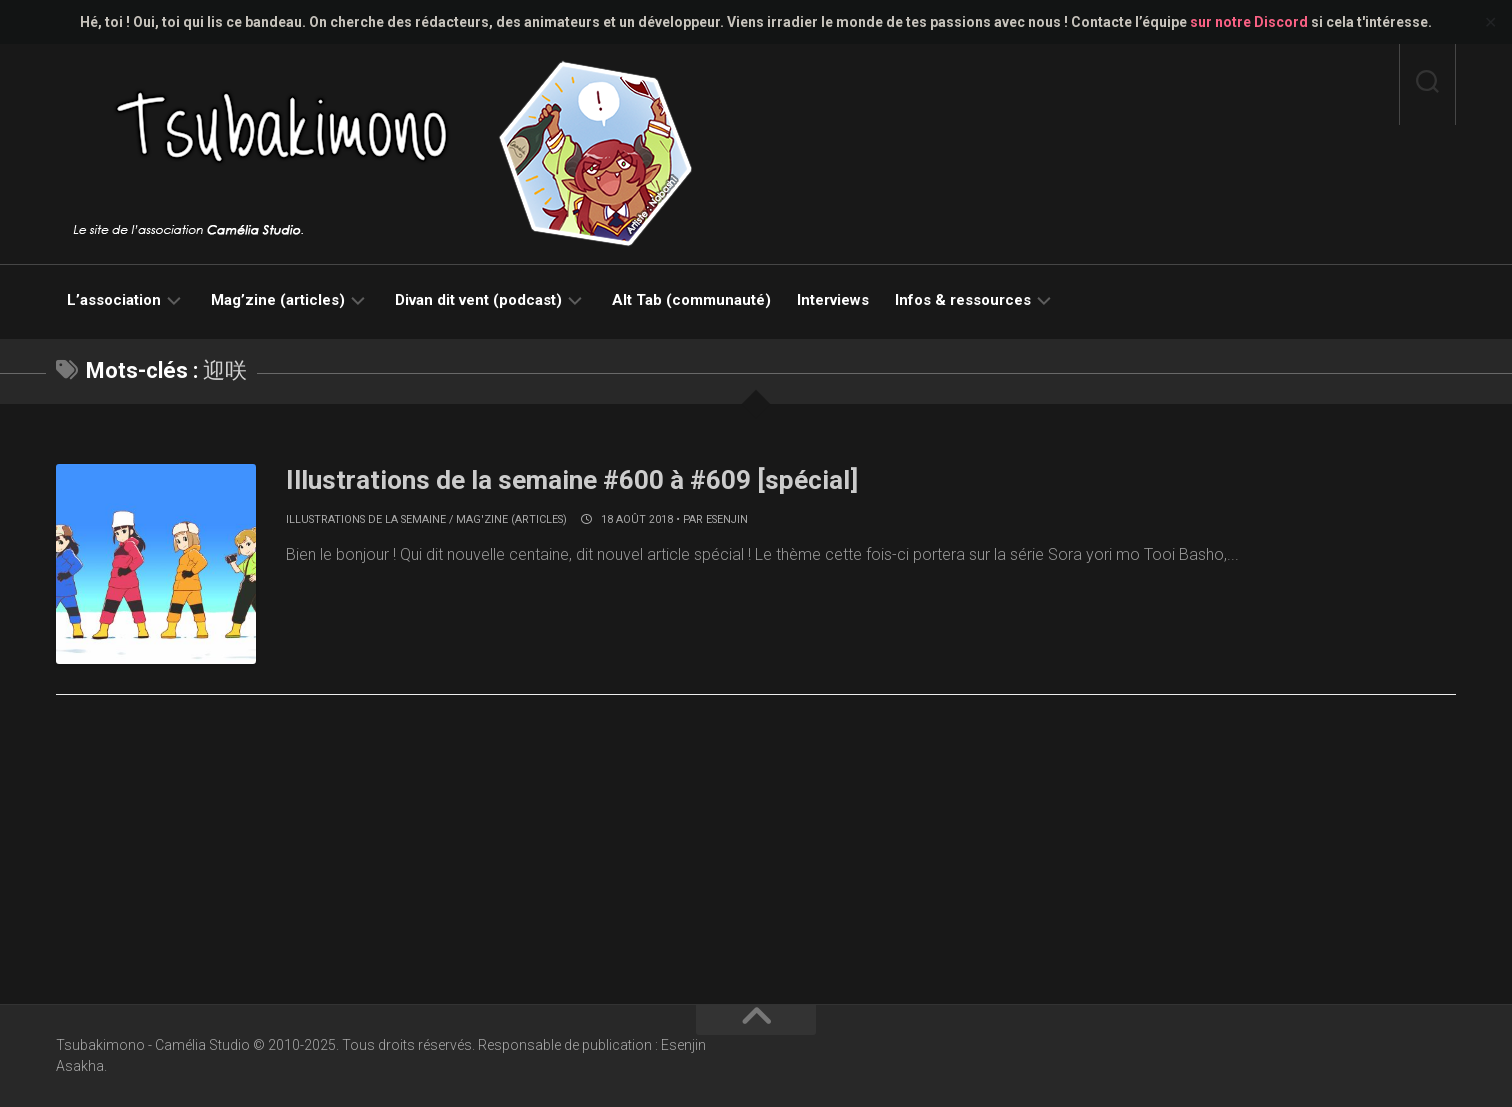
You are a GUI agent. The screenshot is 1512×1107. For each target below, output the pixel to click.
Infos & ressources (963, 300)
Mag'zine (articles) (511, 519)
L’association (114, 300)
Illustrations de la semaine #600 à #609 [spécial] (572, 480)
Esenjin (727, 519)
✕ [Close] (1490, 22)
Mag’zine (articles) (278, 300)
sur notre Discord (1249, 22)
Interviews (833, 300)
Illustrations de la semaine (366, 519)
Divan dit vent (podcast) (478, 300)
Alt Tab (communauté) (691, 300)
